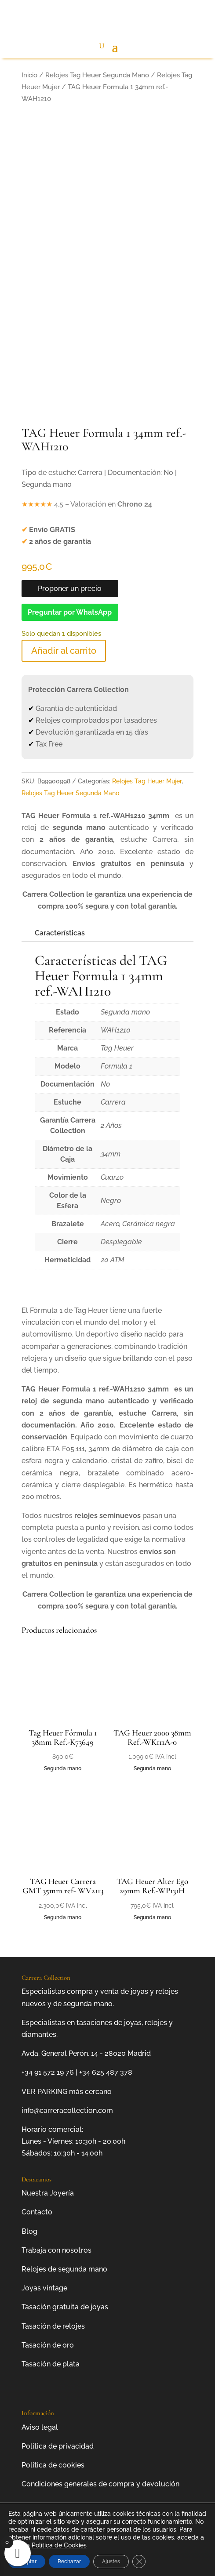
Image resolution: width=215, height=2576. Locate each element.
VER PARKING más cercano (67, 2091)
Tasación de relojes (53, 2326)
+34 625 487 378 (105, 2072)
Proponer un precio (70, 588)
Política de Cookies (59, 2545)
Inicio (29, 75)
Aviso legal (40, 2427)
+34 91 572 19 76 (48, 2072)
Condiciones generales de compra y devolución (100, 2484)
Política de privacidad (58, 2446)
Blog (29, 2231)
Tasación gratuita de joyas (65, 2307)
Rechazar (69, 2561)
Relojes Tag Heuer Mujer (147, 781)
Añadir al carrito (63, 650)
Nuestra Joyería (48, 2193)
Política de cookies (53, 2465)
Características (60, 933)
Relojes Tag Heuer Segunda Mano (97, 75)
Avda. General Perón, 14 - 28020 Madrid (86, 2053)
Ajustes (111, 2561)
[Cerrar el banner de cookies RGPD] (139, 2561)
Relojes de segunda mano (64, 2269)
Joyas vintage (44, 2288)
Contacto (37, 2212)
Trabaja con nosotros (56, 2250)
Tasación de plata (51, 2364)
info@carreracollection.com (67, 2110)
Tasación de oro (48, 2345)
